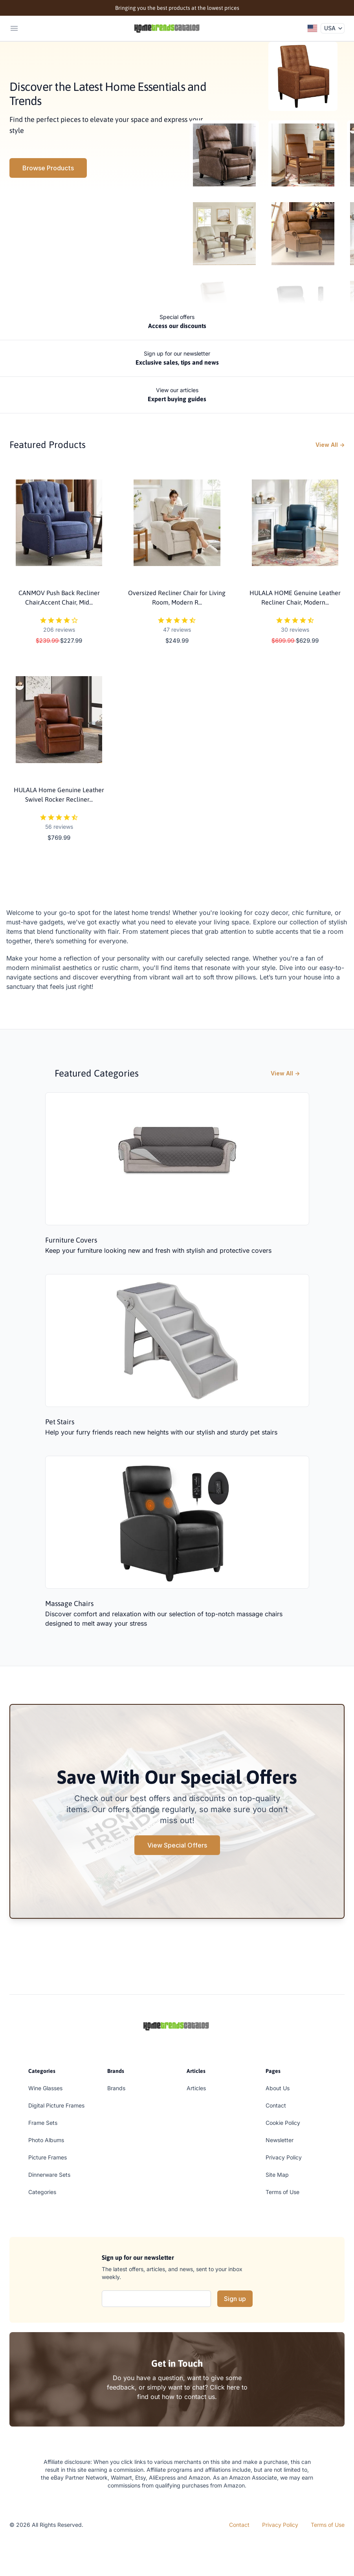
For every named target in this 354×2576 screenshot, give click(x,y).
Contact (276, 2105)
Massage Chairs (69, 1603)
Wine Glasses (45, 2088)
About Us (278, 2088)
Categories (42, 2192)
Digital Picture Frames (56, 2105)
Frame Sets (42, 2122)
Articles (196, 2088)
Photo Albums (46, 2140)
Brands (116, 2088)
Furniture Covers (71, 1240)
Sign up (235, 2299)
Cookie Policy (283, 2122)
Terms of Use (282, 2192)
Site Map (277, 2174)
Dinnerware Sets (49, 2174)
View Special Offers (177, 1845)
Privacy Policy (284, 2157)
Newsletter (279, 2140)
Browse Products (48, 168)
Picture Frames (47, 2157)
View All (330, 444)
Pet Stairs (59, 1422)
